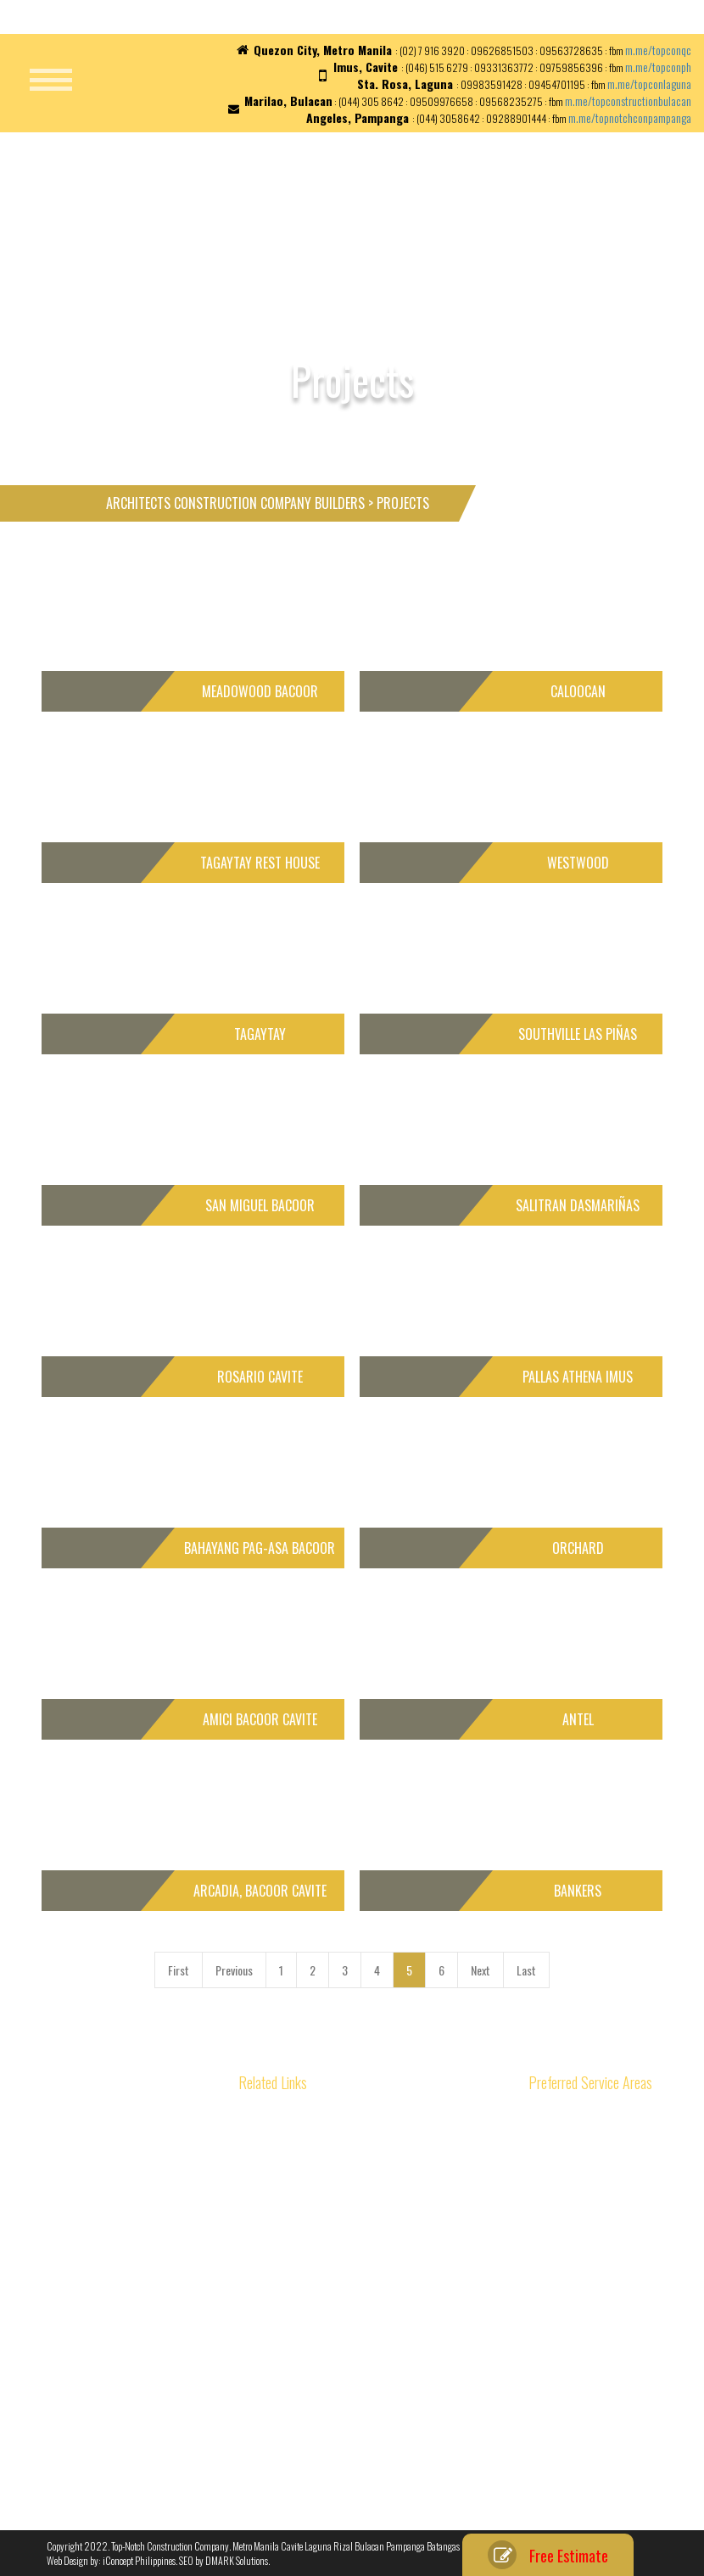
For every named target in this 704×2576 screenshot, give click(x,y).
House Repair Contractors (330, 2252)
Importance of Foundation (330, 2291)
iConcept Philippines (139, 2560)
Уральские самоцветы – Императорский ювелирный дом (131, 2211)
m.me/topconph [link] (658, 66)
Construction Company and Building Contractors (145, 2279)
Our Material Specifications (333, 2452)
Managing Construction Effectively (115, 2435)
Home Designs (307, 2151)
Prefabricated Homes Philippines (344, 2191)
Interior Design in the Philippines (345, 2271)
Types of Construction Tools (333, 2391)
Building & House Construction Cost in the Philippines (134, 2306)
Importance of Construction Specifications (364, 2411)
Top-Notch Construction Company (170, 2546)
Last (526, 1970)
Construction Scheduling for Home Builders (135, 2454)
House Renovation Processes (337, 2231)
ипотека (63, 2258)
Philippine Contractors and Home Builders (364, 2172)
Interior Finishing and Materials (341, 2312)
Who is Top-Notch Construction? (344, 2431)
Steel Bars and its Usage (327, 2331)
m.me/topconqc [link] (658, 50)
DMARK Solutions (236, 2560)
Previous (234, 1970)
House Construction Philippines (342, 2212)
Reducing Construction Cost (104, 2414)
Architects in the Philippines (105, 2394)
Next (480, 1970)
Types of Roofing (311, 2371)
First (178, 1970)
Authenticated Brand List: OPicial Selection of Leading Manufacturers (156, 2139)
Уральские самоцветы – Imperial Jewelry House (145, 2239)
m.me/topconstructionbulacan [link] (628, 100)
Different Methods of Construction (117, 2354)
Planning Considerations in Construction (360, 2352)
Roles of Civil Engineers (94, 2374)
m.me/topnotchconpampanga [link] (629, 117)
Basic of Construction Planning (109, 2335)
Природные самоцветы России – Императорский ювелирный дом (150, 2175)
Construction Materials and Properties (355, 2132)
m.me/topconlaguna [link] (649, 83)
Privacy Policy (306, 2471)
